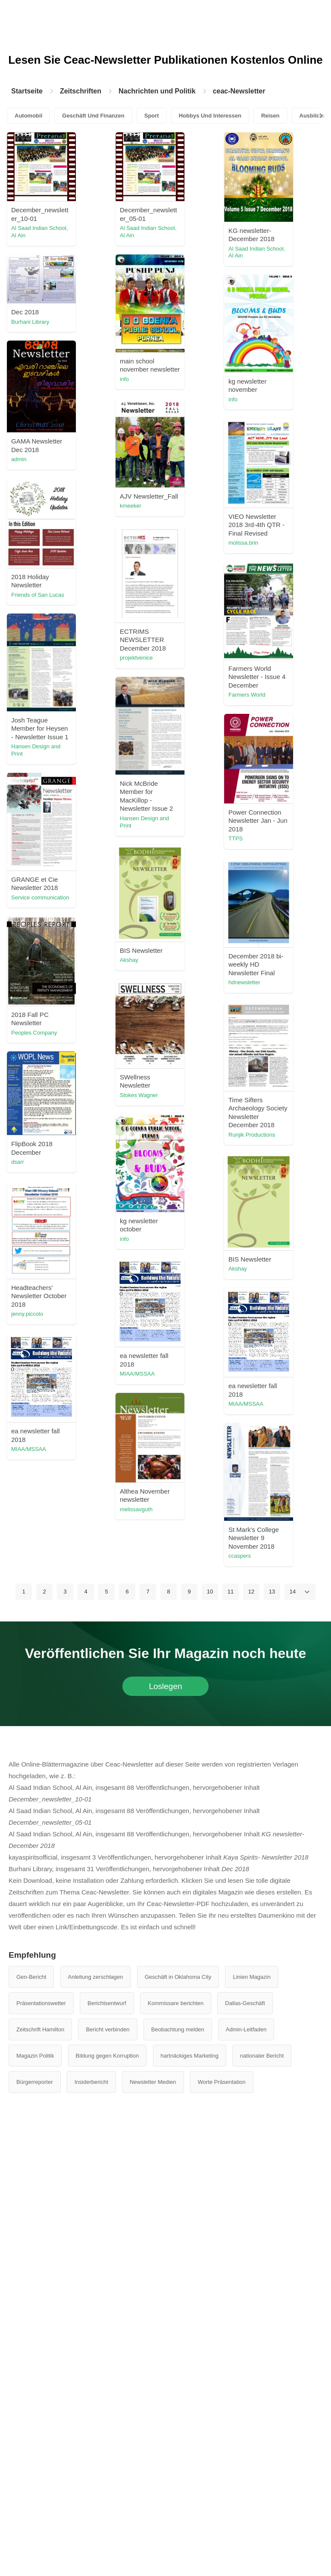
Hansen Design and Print (35, 750)
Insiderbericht (91, 2082)
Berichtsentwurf (106, 2003)
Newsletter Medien (153, 2082)
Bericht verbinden (107, 2029)
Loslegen (165, 1686)
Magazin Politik (35, 2055)
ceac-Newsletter (239, 91)
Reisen (270, 115)
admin (18, 459)
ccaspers (239, 1556)
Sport (151, 115)
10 (210, 1591)
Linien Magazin (251, 1977)
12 (251, 1591)
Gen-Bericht (31, 1977)
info (124, 379)
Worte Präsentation (222, 2082)
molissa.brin (243, 542)
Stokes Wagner (139, 1095)
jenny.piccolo (27, 1314)
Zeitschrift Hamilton (40, 2029)
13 (272, 1591)
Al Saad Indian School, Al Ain (39, 232)
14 (293, 1591)
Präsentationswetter (41, 2003)
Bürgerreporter (34, 2082)
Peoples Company (34, 1032)
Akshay (129, 960)
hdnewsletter (244, 982)
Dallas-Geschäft (245, 2003)
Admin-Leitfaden (246, 2029)
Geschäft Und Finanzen (93, 115)
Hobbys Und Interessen (210, 115)
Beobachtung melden (177, 2029)
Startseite (27, 91)
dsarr (17, 1162)
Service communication (40, 897)
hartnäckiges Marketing (190, 2055)
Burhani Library (30, 322)
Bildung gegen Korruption (107, 2055)
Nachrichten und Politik (157, 91)
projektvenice (136, 657)
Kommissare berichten (175, 2003)
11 (231, 1591)
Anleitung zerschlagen (95, 1977)
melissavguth (136, 1509)
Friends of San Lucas (37, 595)
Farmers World (246, 694)
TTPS (235, 838)
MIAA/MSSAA (137, 1373)
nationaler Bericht (262, 2055)
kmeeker (130, 505)
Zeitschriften (80, 91)
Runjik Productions (251, 1134)
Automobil (28, 115)
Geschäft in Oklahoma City (178, 1977)
